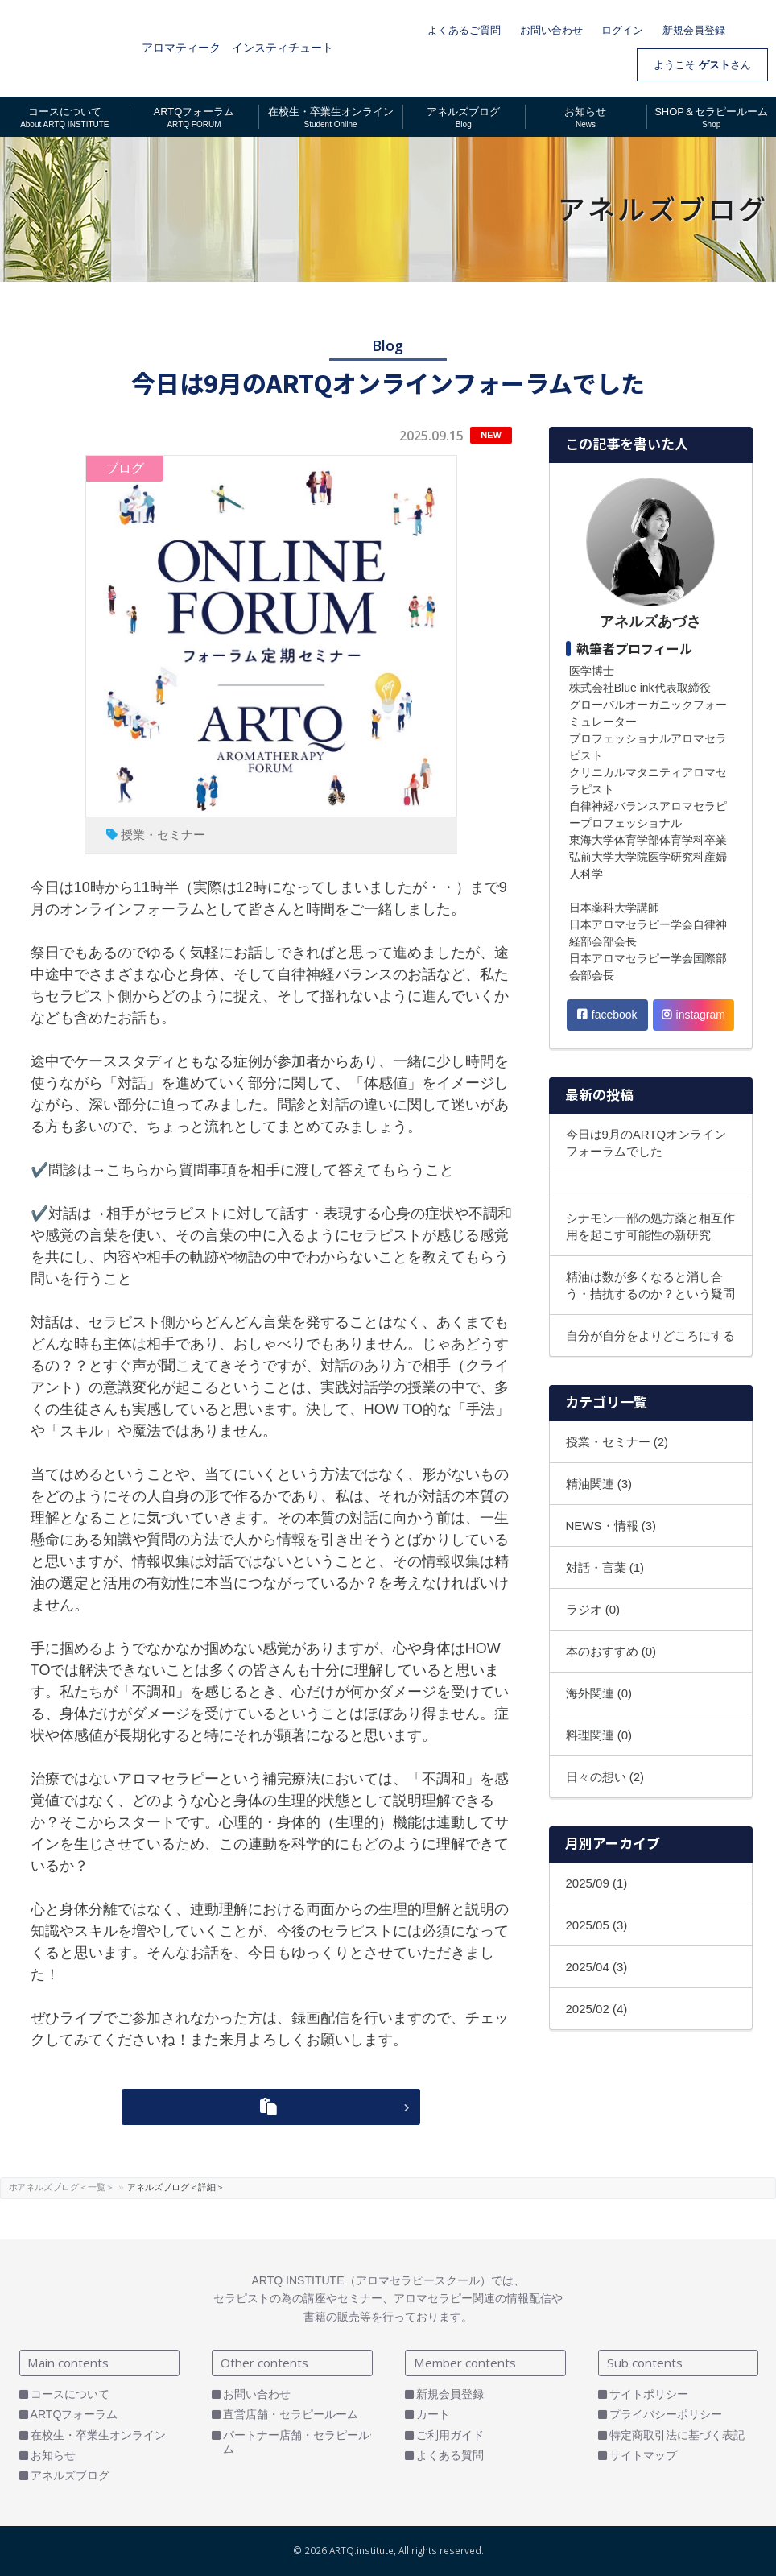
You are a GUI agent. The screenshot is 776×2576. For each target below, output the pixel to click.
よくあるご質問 (464, 30)
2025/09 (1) (597, 1883)
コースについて (70, 2394)
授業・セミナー (163, 834)
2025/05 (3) (597, 1925)
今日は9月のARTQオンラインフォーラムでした (646, 1142)
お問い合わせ (551, 30)
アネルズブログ (70, 2475)
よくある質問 (450, 2455)
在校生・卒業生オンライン (98, 2435)
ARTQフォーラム (74, 2414)
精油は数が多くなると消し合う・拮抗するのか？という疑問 (650, 1285)
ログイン (622, 30)
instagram (693, 1014)
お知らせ (53, 2455)
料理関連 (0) (599, 1735)
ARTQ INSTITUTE (67, 48)
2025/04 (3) (597, 1967)
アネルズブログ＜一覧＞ (97, 2187)
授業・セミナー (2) (617, 1442)
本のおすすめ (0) (611, 1651)
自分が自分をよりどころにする (650, 1335)
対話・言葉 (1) (605, 1567)
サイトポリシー (648, 2394)
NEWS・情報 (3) (611, 1525)
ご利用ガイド (450, 2435)
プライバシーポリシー (665, 2414)
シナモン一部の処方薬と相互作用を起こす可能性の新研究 (650, 1226)
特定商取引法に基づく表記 (677, 2435)
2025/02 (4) (597, 2009)
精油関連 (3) (599, 1484)
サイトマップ (643, 2455)
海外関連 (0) (599, 1693)
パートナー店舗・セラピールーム (302, 2442)
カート (756, 28)
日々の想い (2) (605, 1777)
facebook (607, 1014)
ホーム (22, 2187)
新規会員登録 (693, 30)
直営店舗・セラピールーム (290, 2414)
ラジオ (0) (593, 1609)
